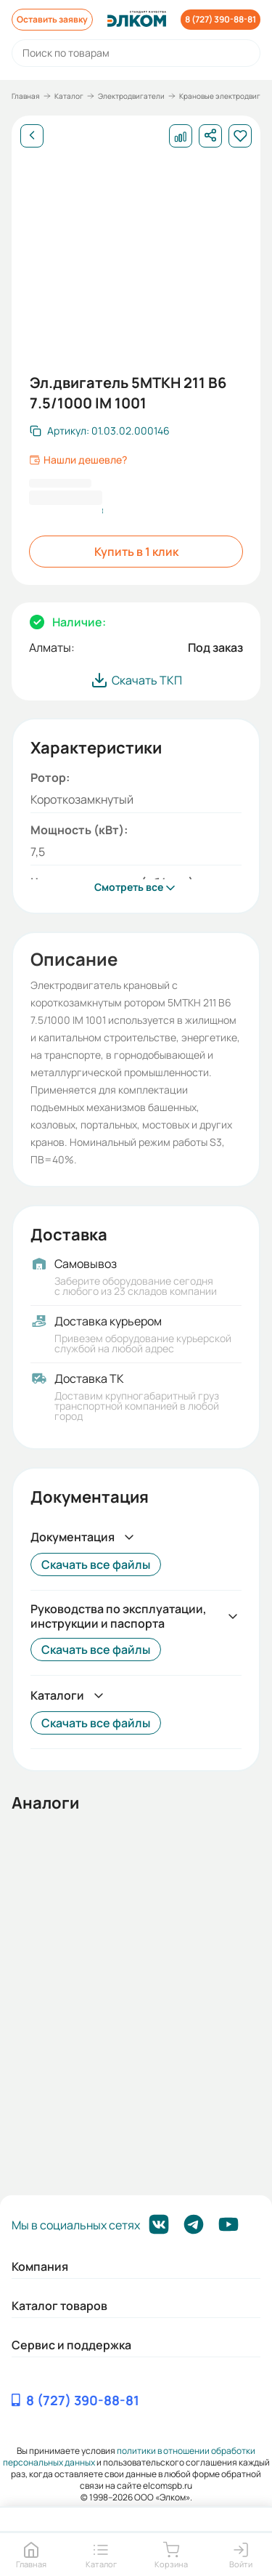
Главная (26, 96)
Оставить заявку (52, 19)
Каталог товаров (59, 2306)
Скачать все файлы (95, 1564)
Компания (40, 2266)
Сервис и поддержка (71, 2345)
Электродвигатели (131, 96)
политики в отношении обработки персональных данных (129, 2456)
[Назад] (32, 136)
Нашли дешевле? (78, 460)
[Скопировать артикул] (100, 431)
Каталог (68, 96)
